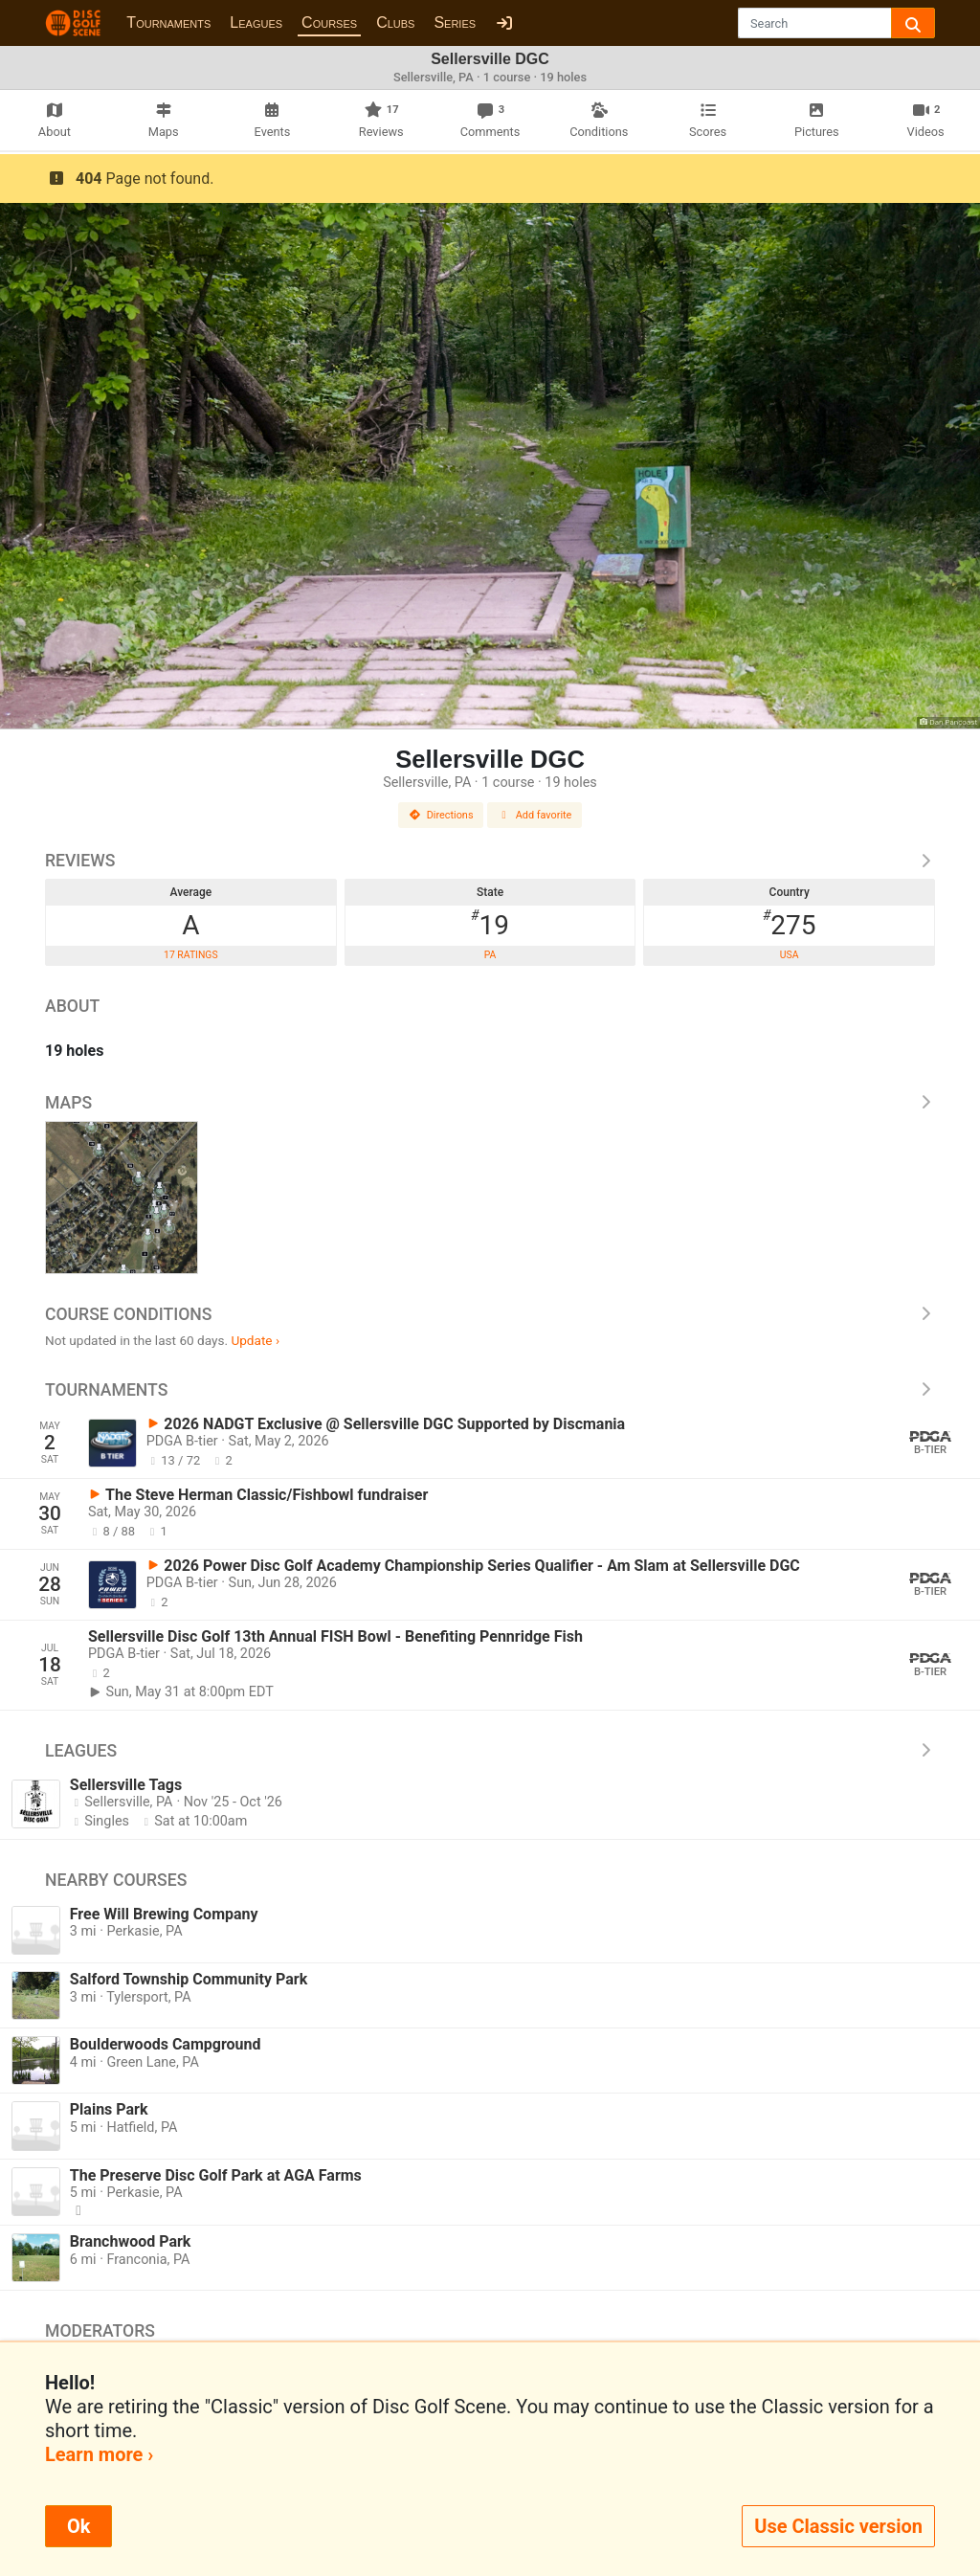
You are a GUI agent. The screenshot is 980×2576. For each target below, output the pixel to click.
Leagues (256, 22)
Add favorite (535, 815)
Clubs (395, 22)
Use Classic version (838, 2526)
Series (455, 22)
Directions (441, 815)
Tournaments (168, 22)
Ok (78, 2526)
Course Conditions (490, 1314)
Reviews (490, 860)
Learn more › (99, 2454)
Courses (329, 22)
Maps (490, 1102)
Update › (255, 1340)
